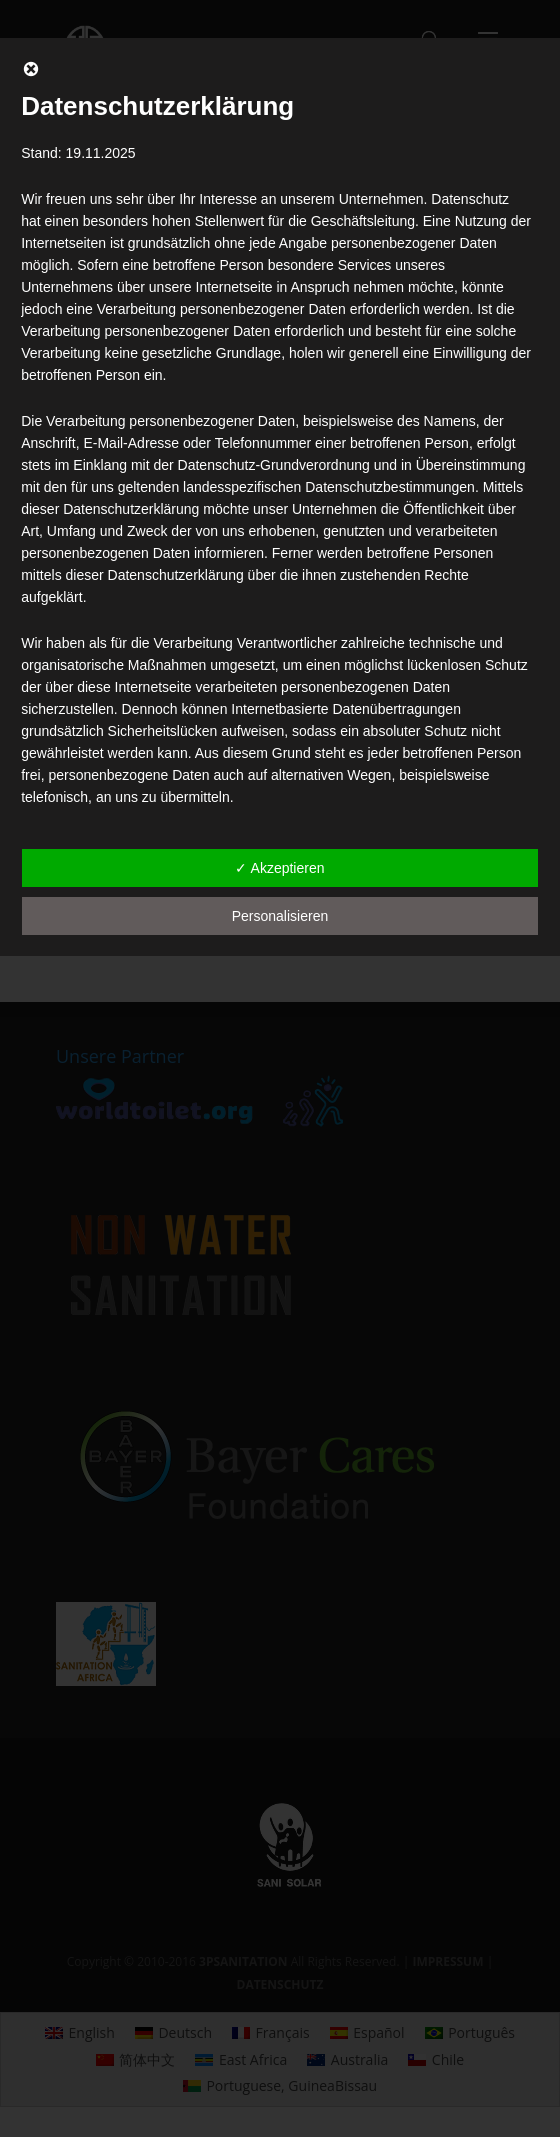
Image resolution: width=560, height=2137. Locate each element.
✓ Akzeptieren (279, 868)
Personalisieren (280, 916)
